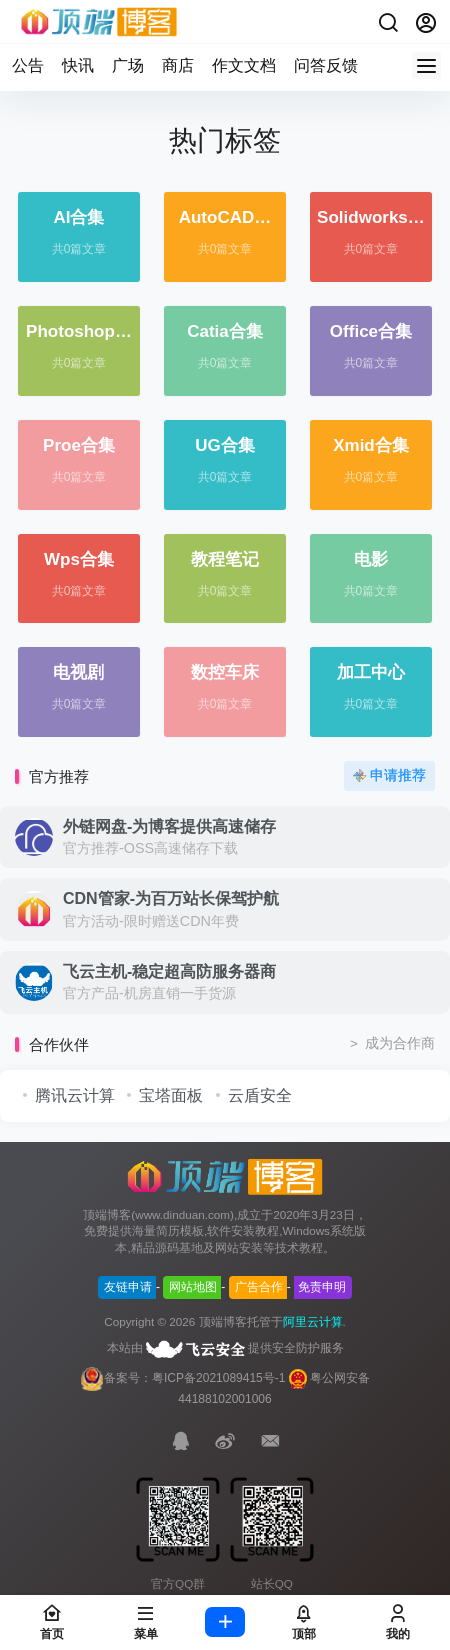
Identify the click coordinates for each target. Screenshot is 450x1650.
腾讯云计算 (75, 1095)
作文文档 (244, 65)
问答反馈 (326, 65)
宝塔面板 (171, 1095)
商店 (178, 65)
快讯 (78, 65)
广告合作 (259, 1287)
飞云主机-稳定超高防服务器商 (169, 971)
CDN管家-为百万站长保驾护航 (171, 898)
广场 (128, 65)
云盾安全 (260, 1095)
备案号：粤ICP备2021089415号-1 (182, 1378)
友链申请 (128, 1287)
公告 (28, 65)
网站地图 (193, 1287)
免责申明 (322, 1287)
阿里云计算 (313, 1322)
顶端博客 (223, 1322)
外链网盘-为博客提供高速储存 (169, 826)
